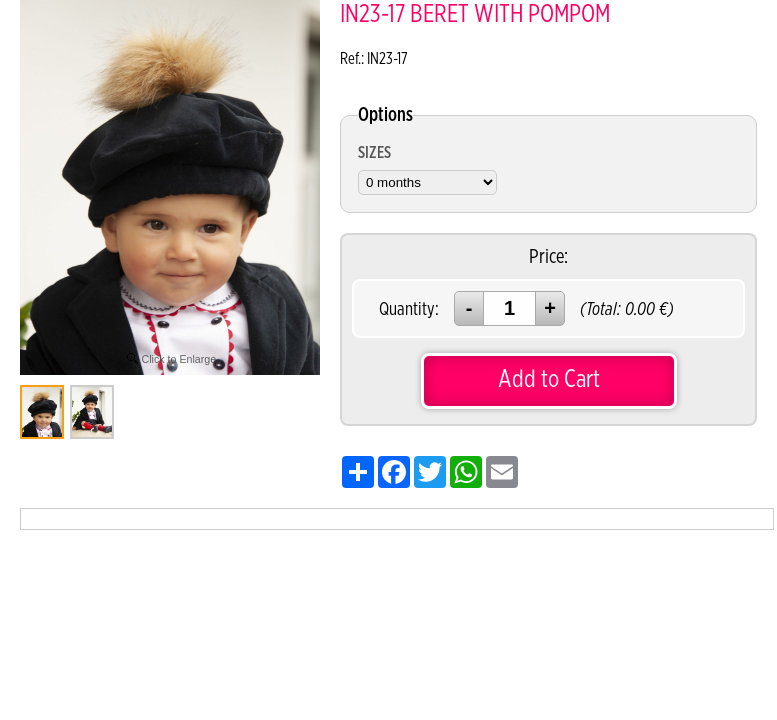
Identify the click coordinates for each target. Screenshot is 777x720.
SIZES (374, 153)
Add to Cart (549, 379)
